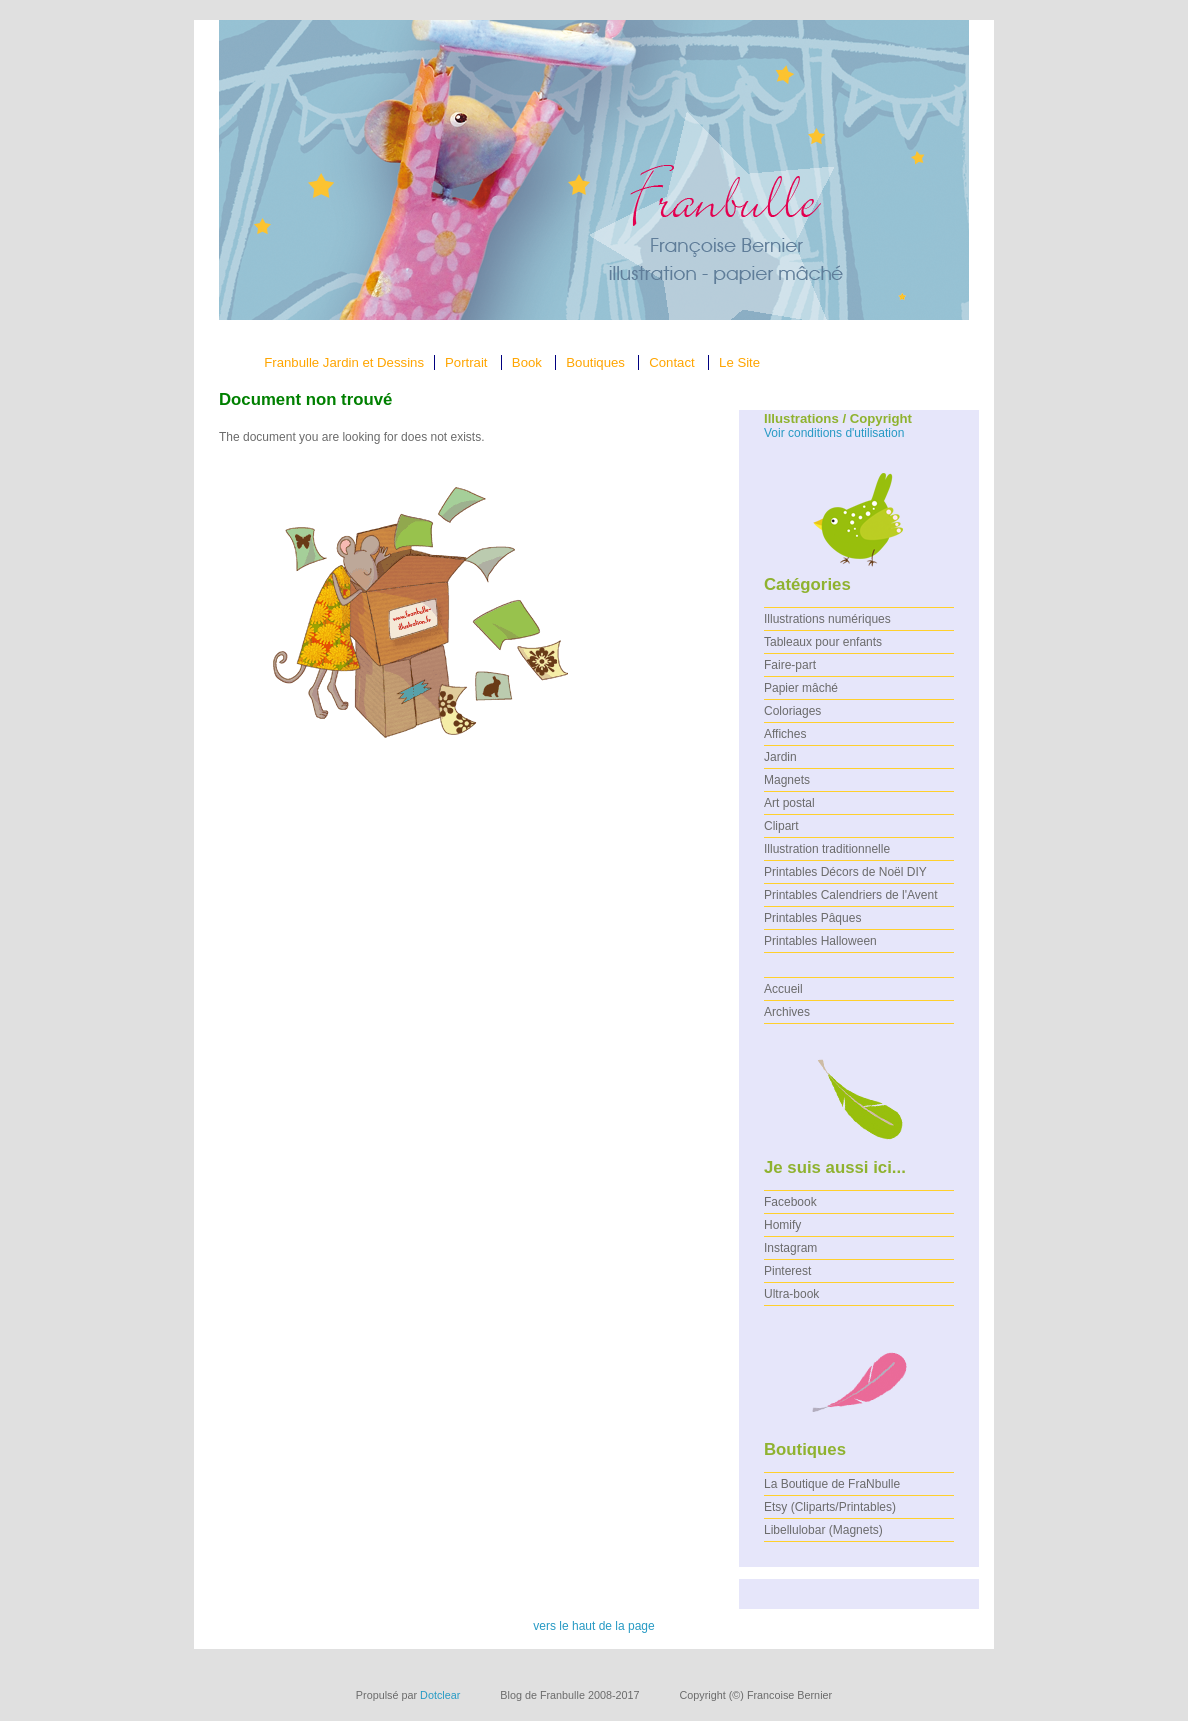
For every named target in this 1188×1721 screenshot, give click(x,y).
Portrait (466, 362)
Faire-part (790, 665)
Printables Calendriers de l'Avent (851, 895)
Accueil (783, 989)
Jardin (780, 757)
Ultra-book (791, 1294)
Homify (782, 1225)
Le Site (739, 362)
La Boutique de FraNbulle (832, 1484)
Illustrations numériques (827, 619)
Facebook (790, 1202)
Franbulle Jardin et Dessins (344, 362)
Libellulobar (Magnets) (823, 1530)
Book (527, 362)
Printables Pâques (812, 918)
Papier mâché (801, 688)
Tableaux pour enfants (823, 642)
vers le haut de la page (593, 1626)
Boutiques (595, 362)
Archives (787, 1012)
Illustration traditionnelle (827, 849)
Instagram (790, 1248)
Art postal (789, 803)
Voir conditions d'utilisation (834, 433)
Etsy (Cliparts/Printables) (830, 1507)
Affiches (785, 734)
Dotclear (440, 1695)
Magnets (787, 780)
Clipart (781, 826)
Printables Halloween (820, 941)
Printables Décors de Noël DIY (845, 872)
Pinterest (787, 1271)
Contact (671, 362)
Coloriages (792, 711)
